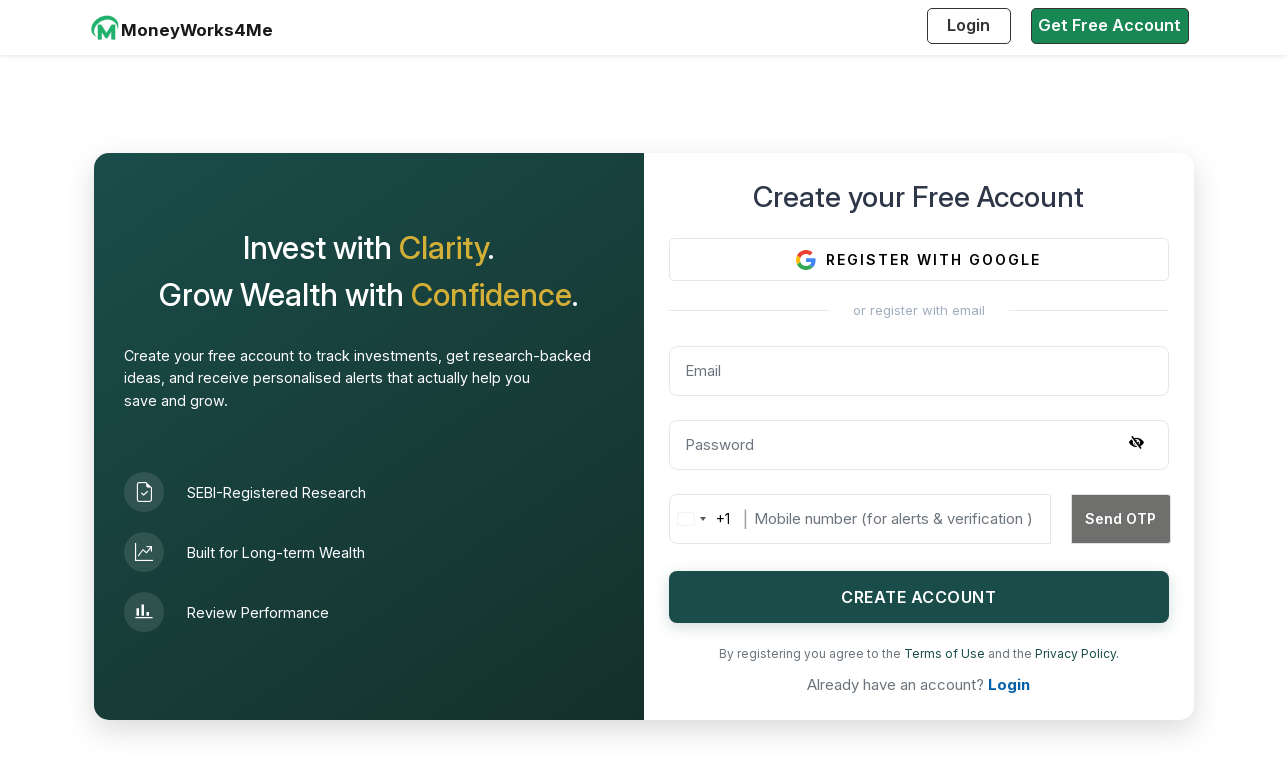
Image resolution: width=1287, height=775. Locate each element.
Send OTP (1120, 518)
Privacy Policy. (1077, 653)
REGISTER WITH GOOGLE (918, 260)
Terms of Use (946, 653)
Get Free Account (1109, 25)
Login (968, 25)
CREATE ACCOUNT (918, 597)
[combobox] (700, 519)
